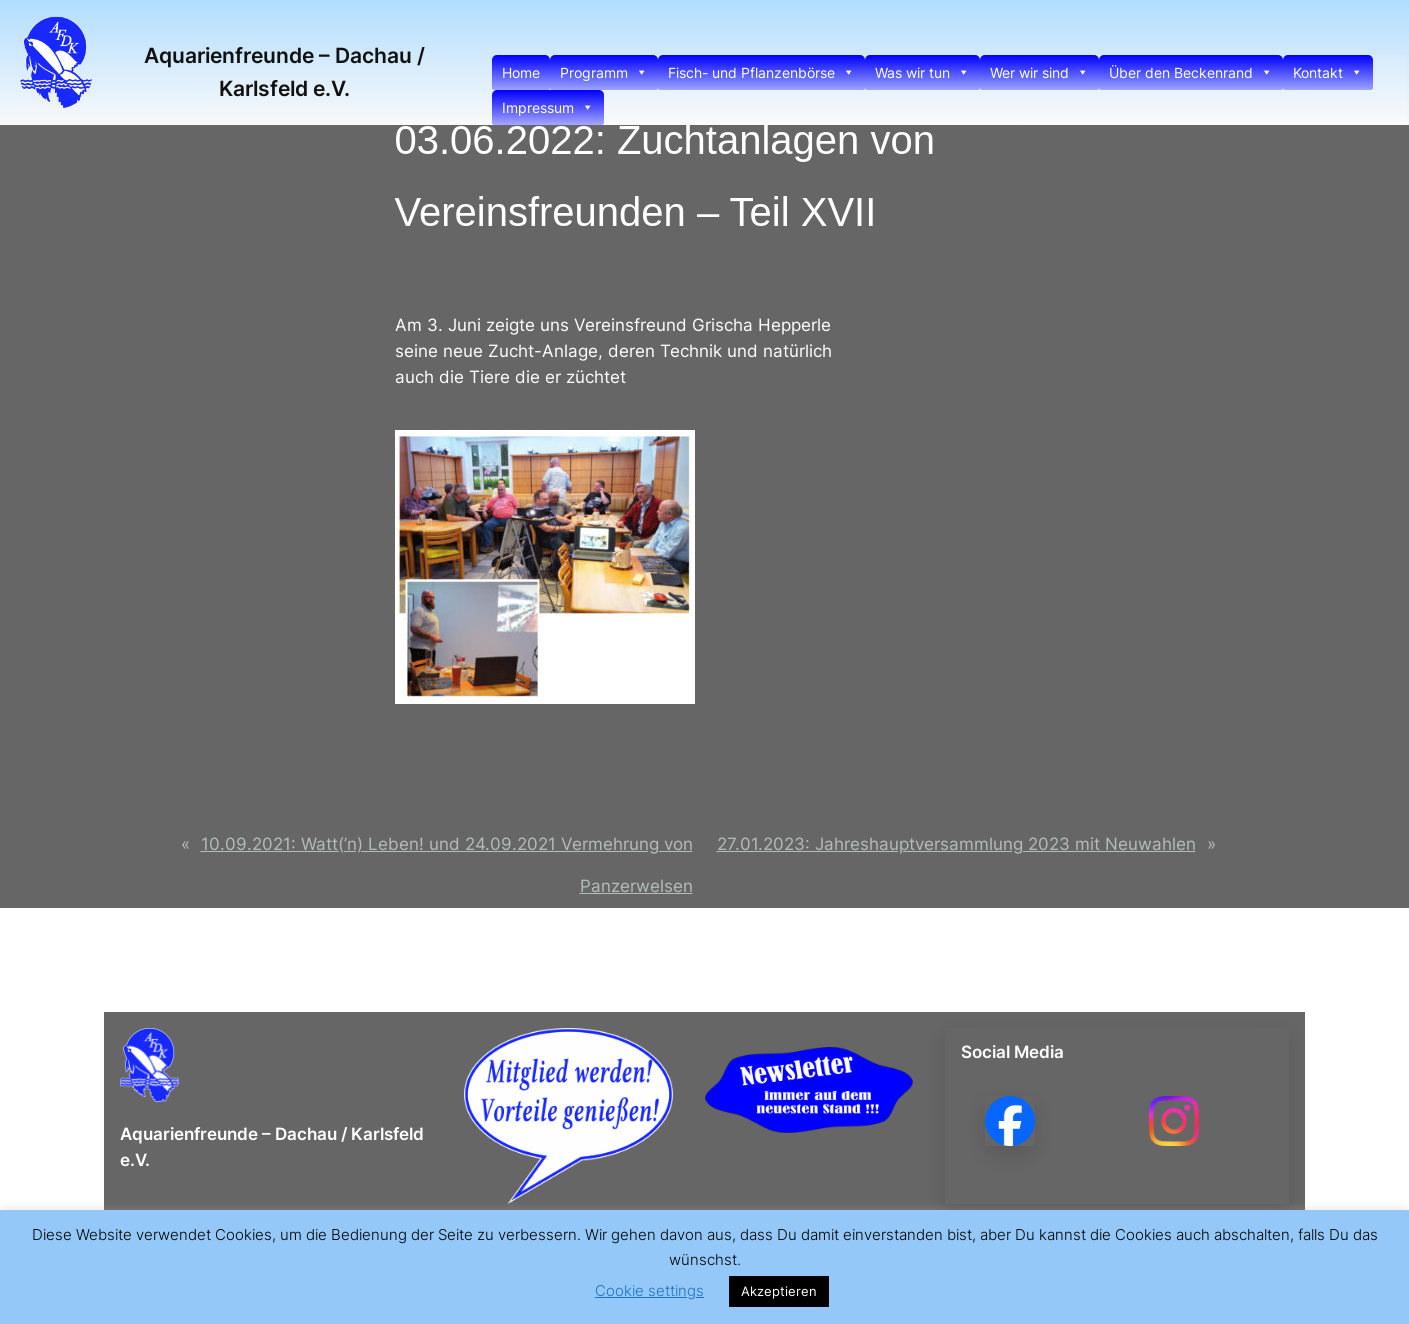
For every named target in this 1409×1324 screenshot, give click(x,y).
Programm (604, 72)
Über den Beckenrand (1191, 72)
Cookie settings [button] (649, 1290)
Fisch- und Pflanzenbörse (761, 72)
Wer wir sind (1039, 72)
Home (521, 72)
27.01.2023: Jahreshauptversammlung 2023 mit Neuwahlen (956, 844)
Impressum (548, 107)
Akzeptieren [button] (779, 1291)
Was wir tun (922, 72)
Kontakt (1328, 72)
